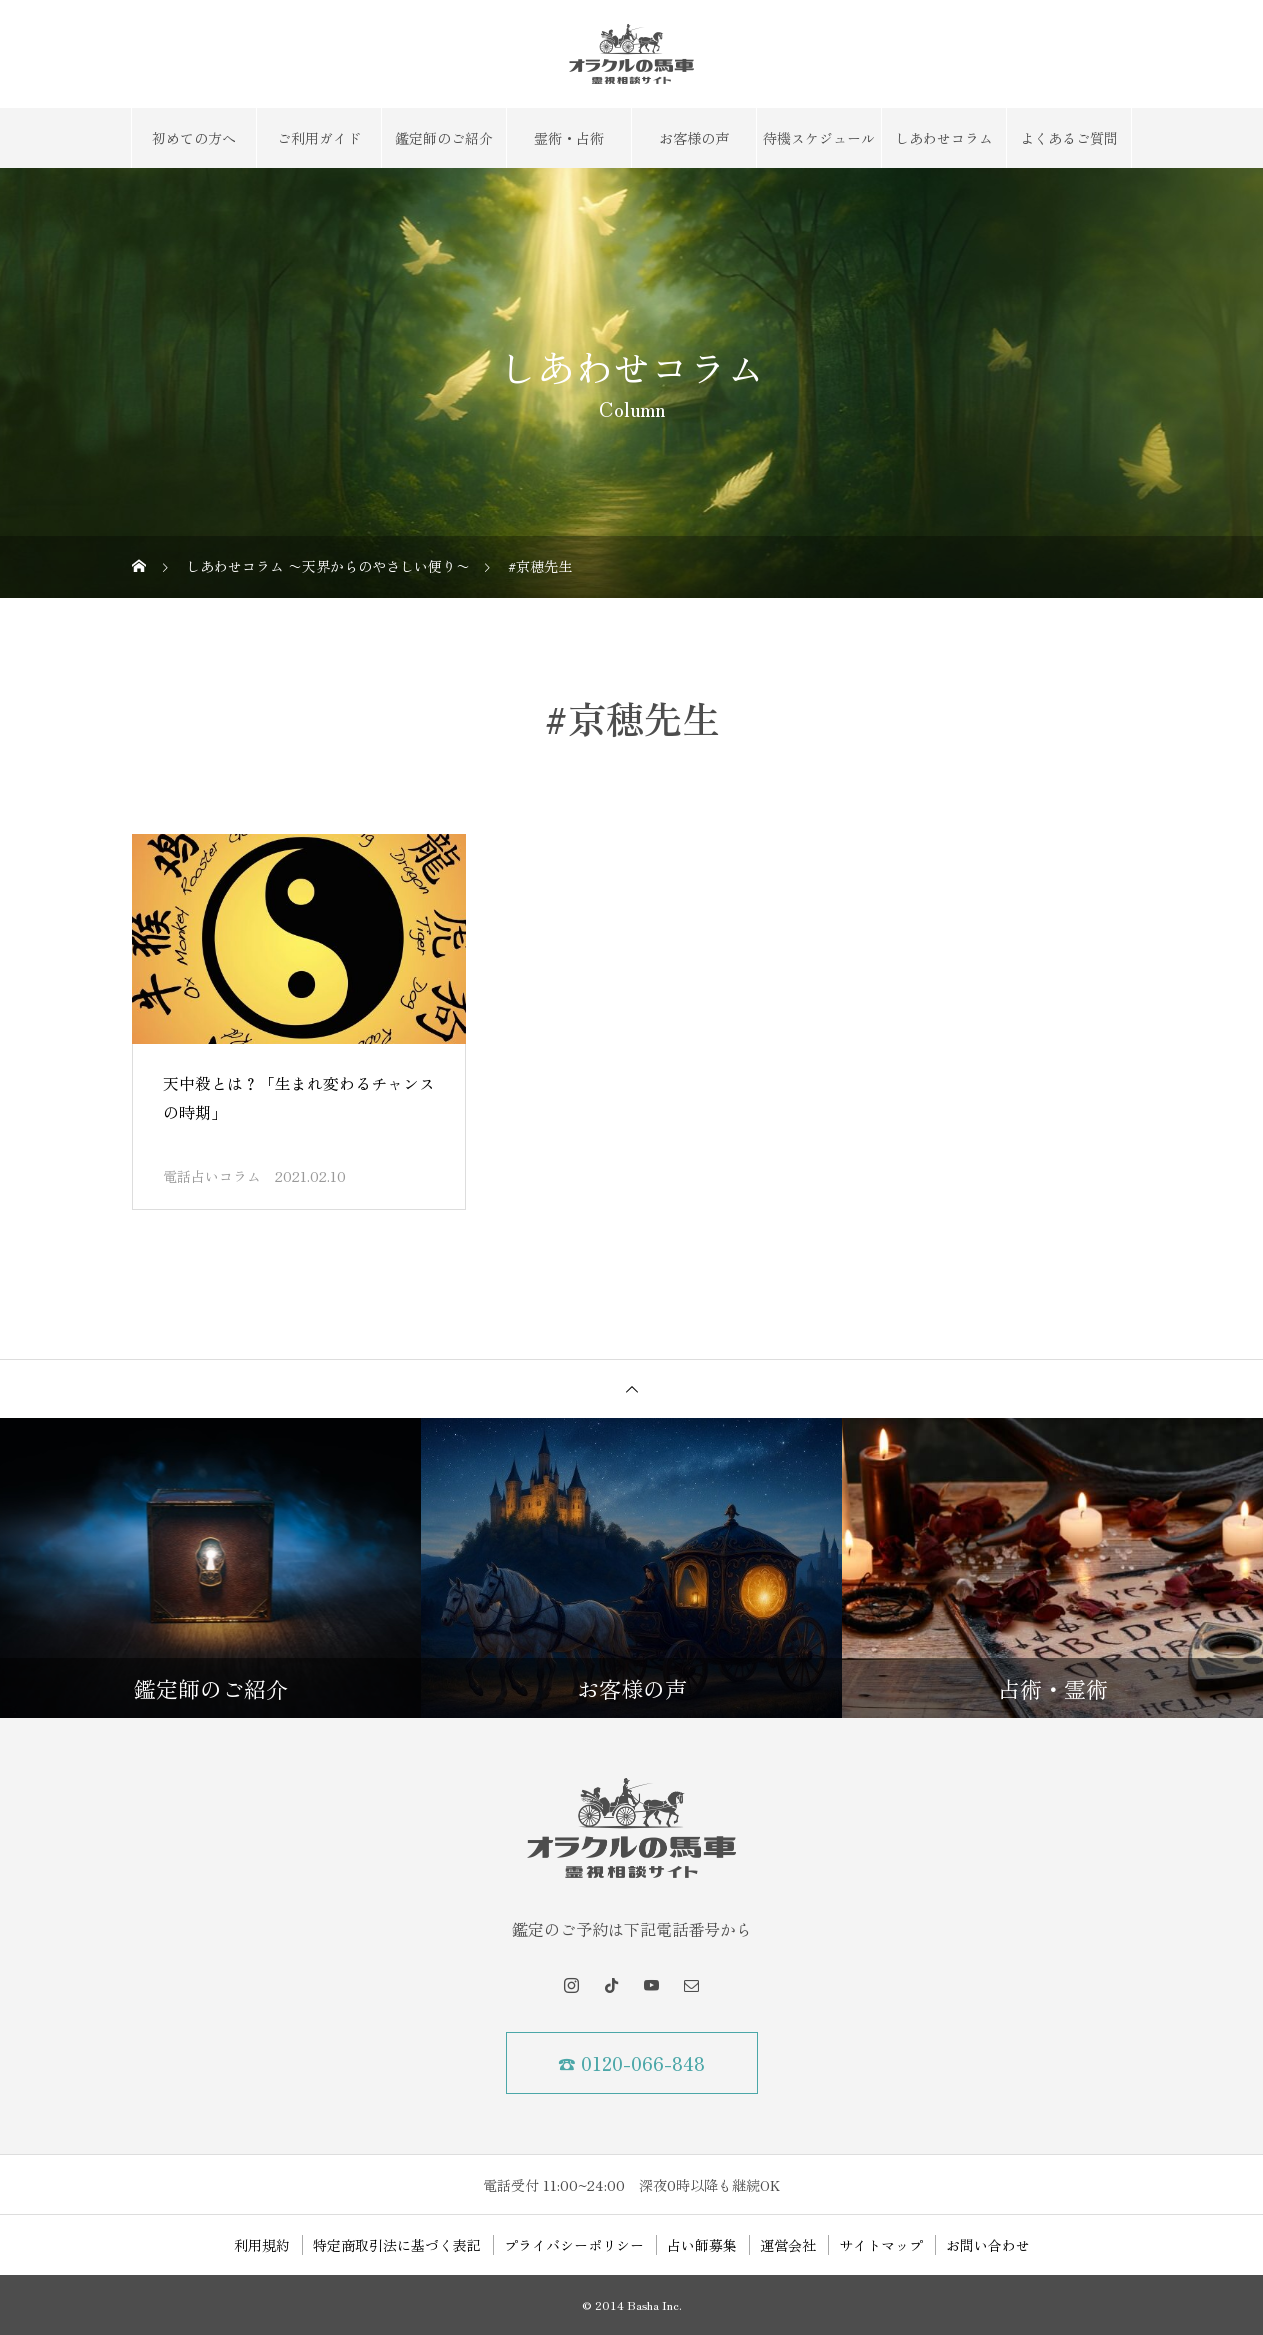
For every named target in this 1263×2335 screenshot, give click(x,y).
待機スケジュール (819, 138)
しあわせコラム (944, 138)
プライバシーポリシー (574, 2245)
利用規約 (262, 2245)
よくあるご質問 (1069, 138)
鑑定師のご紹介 (444, 138)
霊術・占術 (569, 138)
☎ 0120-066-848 (631, 2063)
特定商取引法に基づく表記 (397, 2245)
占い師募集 (702, 2245)
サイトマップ (881, 2245)
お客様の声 (694, 138)
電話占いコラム (212, 1176)
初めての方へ (194, 138)
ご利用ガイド (319, 138)
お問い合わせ (988, 2245)
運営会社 (788, 2245)
